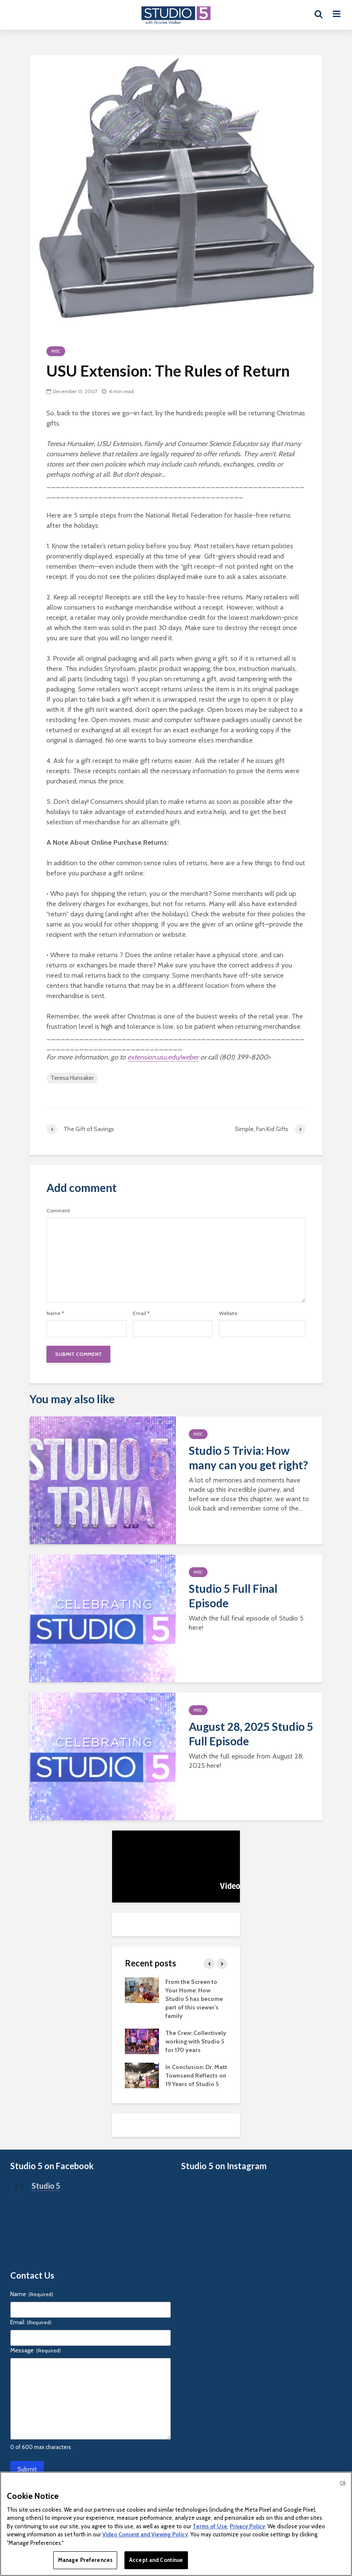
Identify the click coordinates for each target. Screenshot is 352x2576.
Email (141, 1313)
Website (228, 1313)
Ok (343, 2483)
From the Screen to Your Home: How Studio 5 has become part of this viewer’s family (194, 1999)
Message (35, 2350)
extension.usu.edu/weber (163, 1057)
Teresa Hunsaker (72, 1078)
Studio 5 (46, 2185)
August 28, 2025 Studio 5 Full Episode (251, 1734)
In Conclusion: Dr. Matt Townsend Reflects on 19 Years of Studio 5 (196, 2075)
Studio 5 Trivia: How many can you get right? (248, 1458)
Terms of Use (210, 2526)
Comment (58, 1210)
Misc (56, 351)
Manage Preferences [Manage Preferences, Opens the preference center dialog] (85, 2559)
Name (55, 1313)
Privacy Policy (247, 2526)
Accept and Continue (156, 2559)
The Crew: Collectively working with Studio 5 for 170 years (195, 2041)
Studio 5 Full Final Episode (233, 1596)
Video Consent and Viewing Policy (145, 2534)
